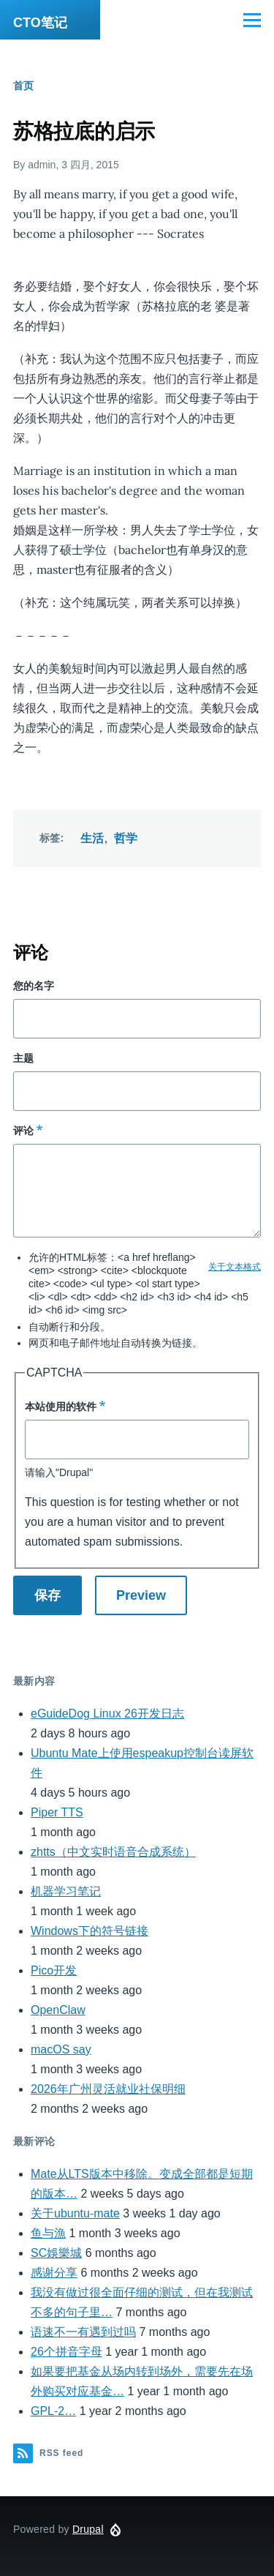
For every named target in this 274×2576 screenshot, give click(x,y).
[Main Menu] (252, 20)
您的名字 (33, 986)
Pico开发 (54, 1970)
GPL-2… (53, 2411)
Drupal (88, 2529)
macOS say (61, 2049)
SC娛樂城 (56, 2253)
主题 (23, 1058)
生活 (92, 838)
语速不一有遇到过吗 (83, 2332)
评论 (23, 1131)
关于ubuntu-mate (75, 2213)
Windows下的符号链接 (89, 1931)
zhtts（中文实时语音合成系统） (113, 1852)
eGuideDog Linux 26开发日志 (107, 1713)
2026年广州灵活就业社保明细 (108, 2089)
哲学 (126, 838)
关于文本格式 (234, 1267)
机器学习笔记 (66, 1891)
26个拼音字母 (66, 2351)
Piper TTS (57, 1812)
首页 (23, 85)
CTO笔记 (40, 22)
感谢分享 (54, 2272)
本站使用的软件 (60, 1406)
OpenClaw (58, 2010)
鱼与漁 (48, 2233)
